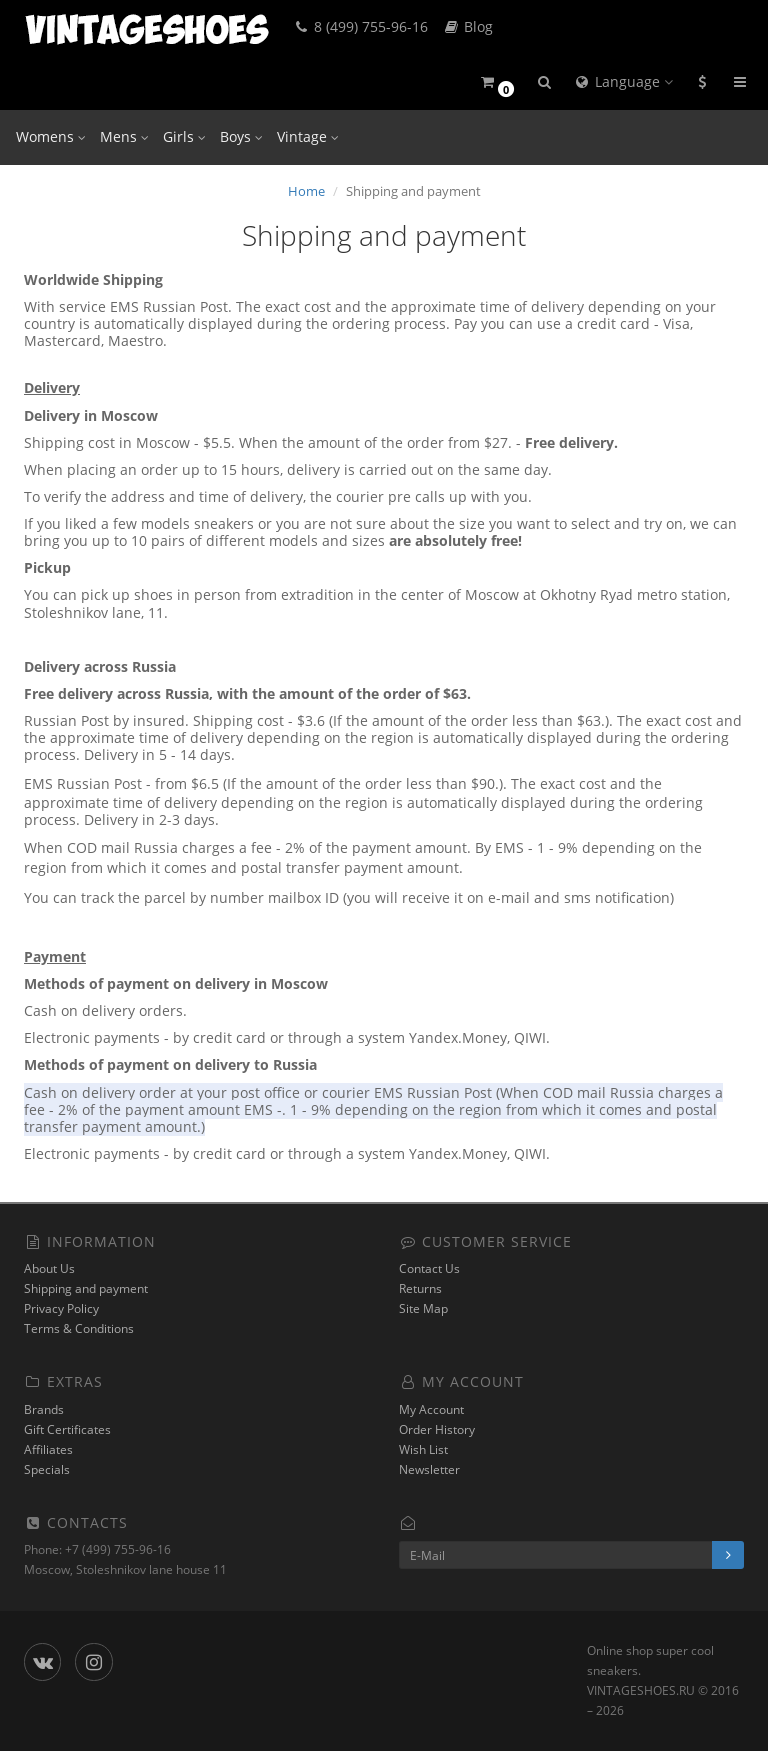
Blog (467, 26)
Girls (184, 136)
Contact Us (429, 1268)
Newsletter (429, 1469)
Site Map (423, 1308)
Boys (241, 136)
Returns (420, 1288)
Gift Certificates (67, 1429)
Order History (437, 1429)
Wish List (423, 1449)
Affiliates (48, 1449)
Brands (44, 1409)
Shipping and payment (86, 1288)
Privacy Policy (61, 1308)
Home (306, 191)
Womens (51, 136)
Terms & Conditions (79, 1328)
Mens (124, 136)
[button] (496, 82)
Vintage (308, 136)
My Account (431, 1409)
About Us (49, 1268)
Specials (47, 1469)
